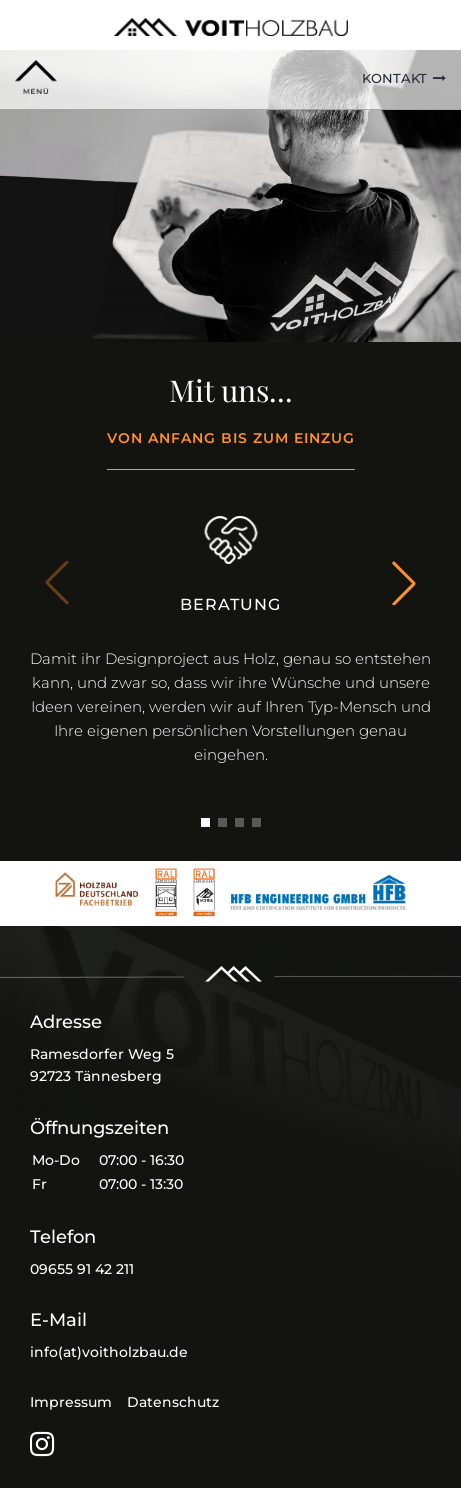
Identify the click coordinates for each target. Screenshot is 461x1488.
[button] (404, 583)
